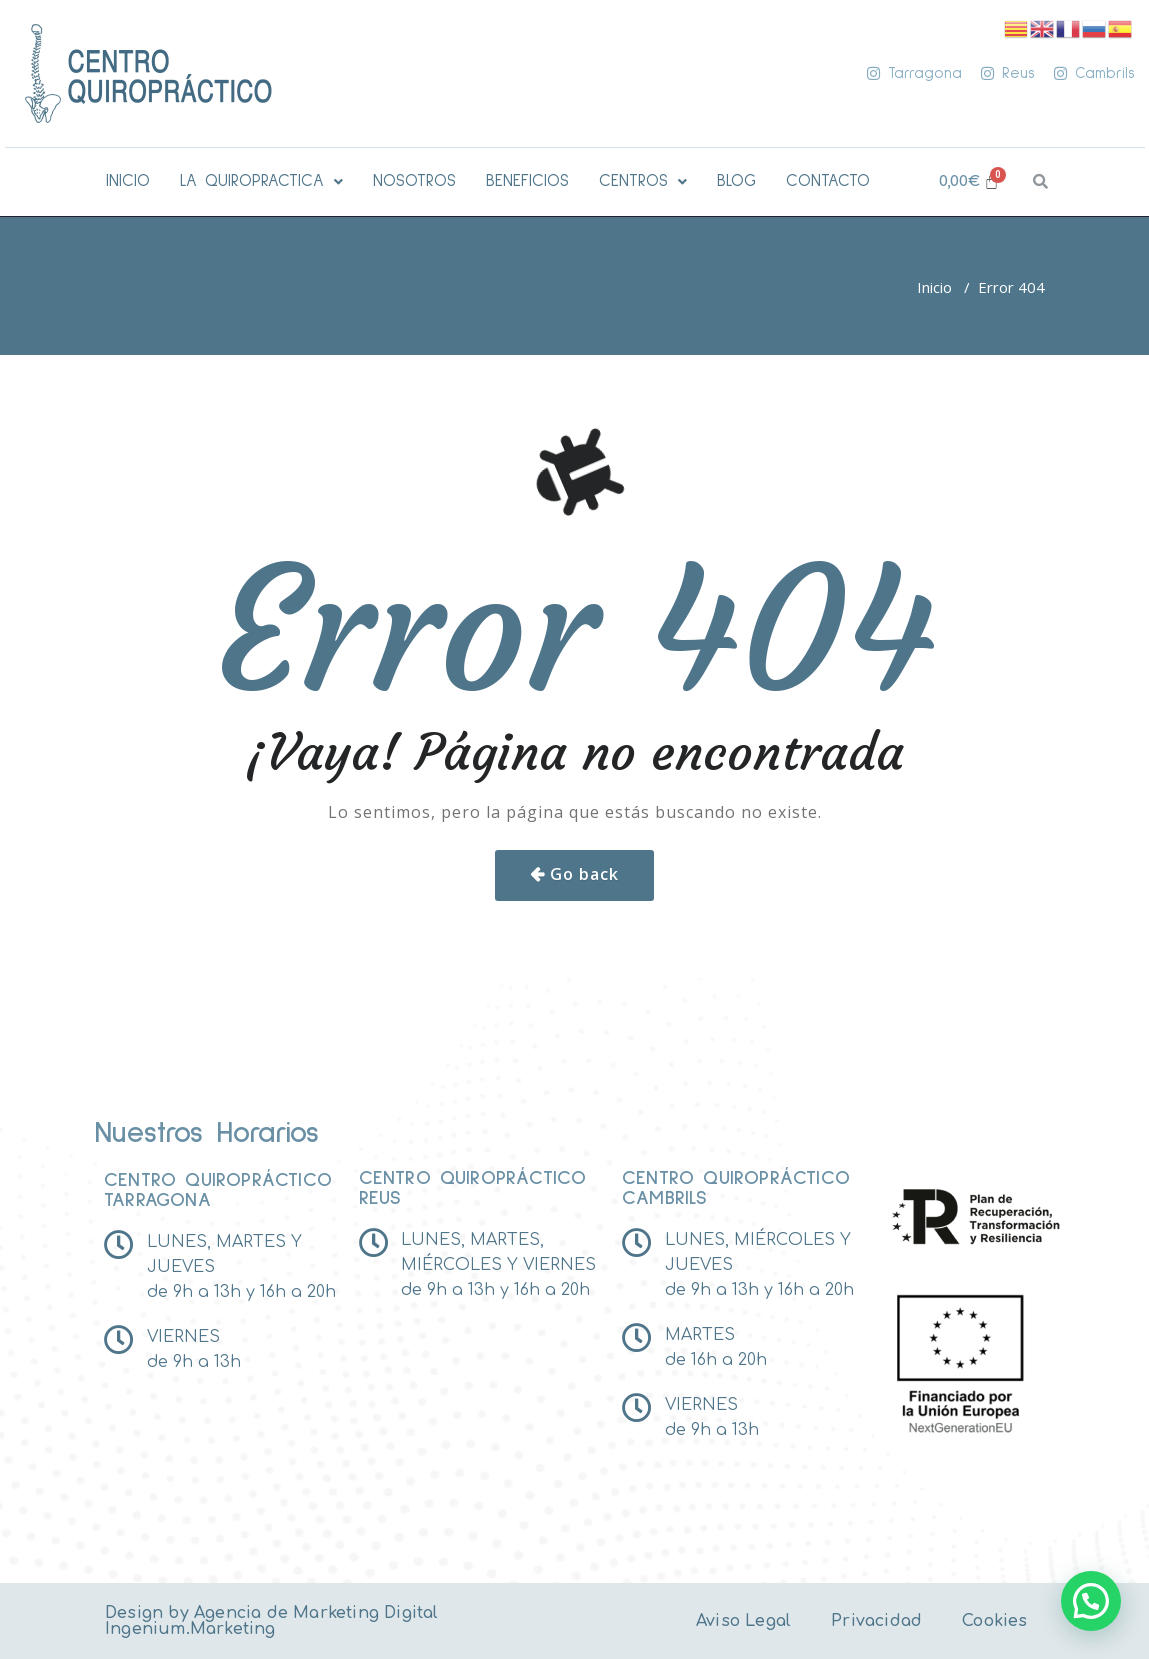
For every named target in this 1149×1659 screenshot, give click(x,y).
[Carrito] (969, 181)
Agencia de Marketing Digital (316, 1613)
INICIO (128, 181)
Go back (584, 874)
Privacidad (876, 1621)
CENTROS (643, 181)
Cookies (994, 1621)
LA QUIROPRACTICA (261, 181)
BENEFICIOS (527, 181)
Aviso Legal (743, 1621)
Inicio (934, 287)
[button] (261, 181)
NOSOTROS (414, 181)
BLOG (736, 181)
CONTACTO (828, 181)
